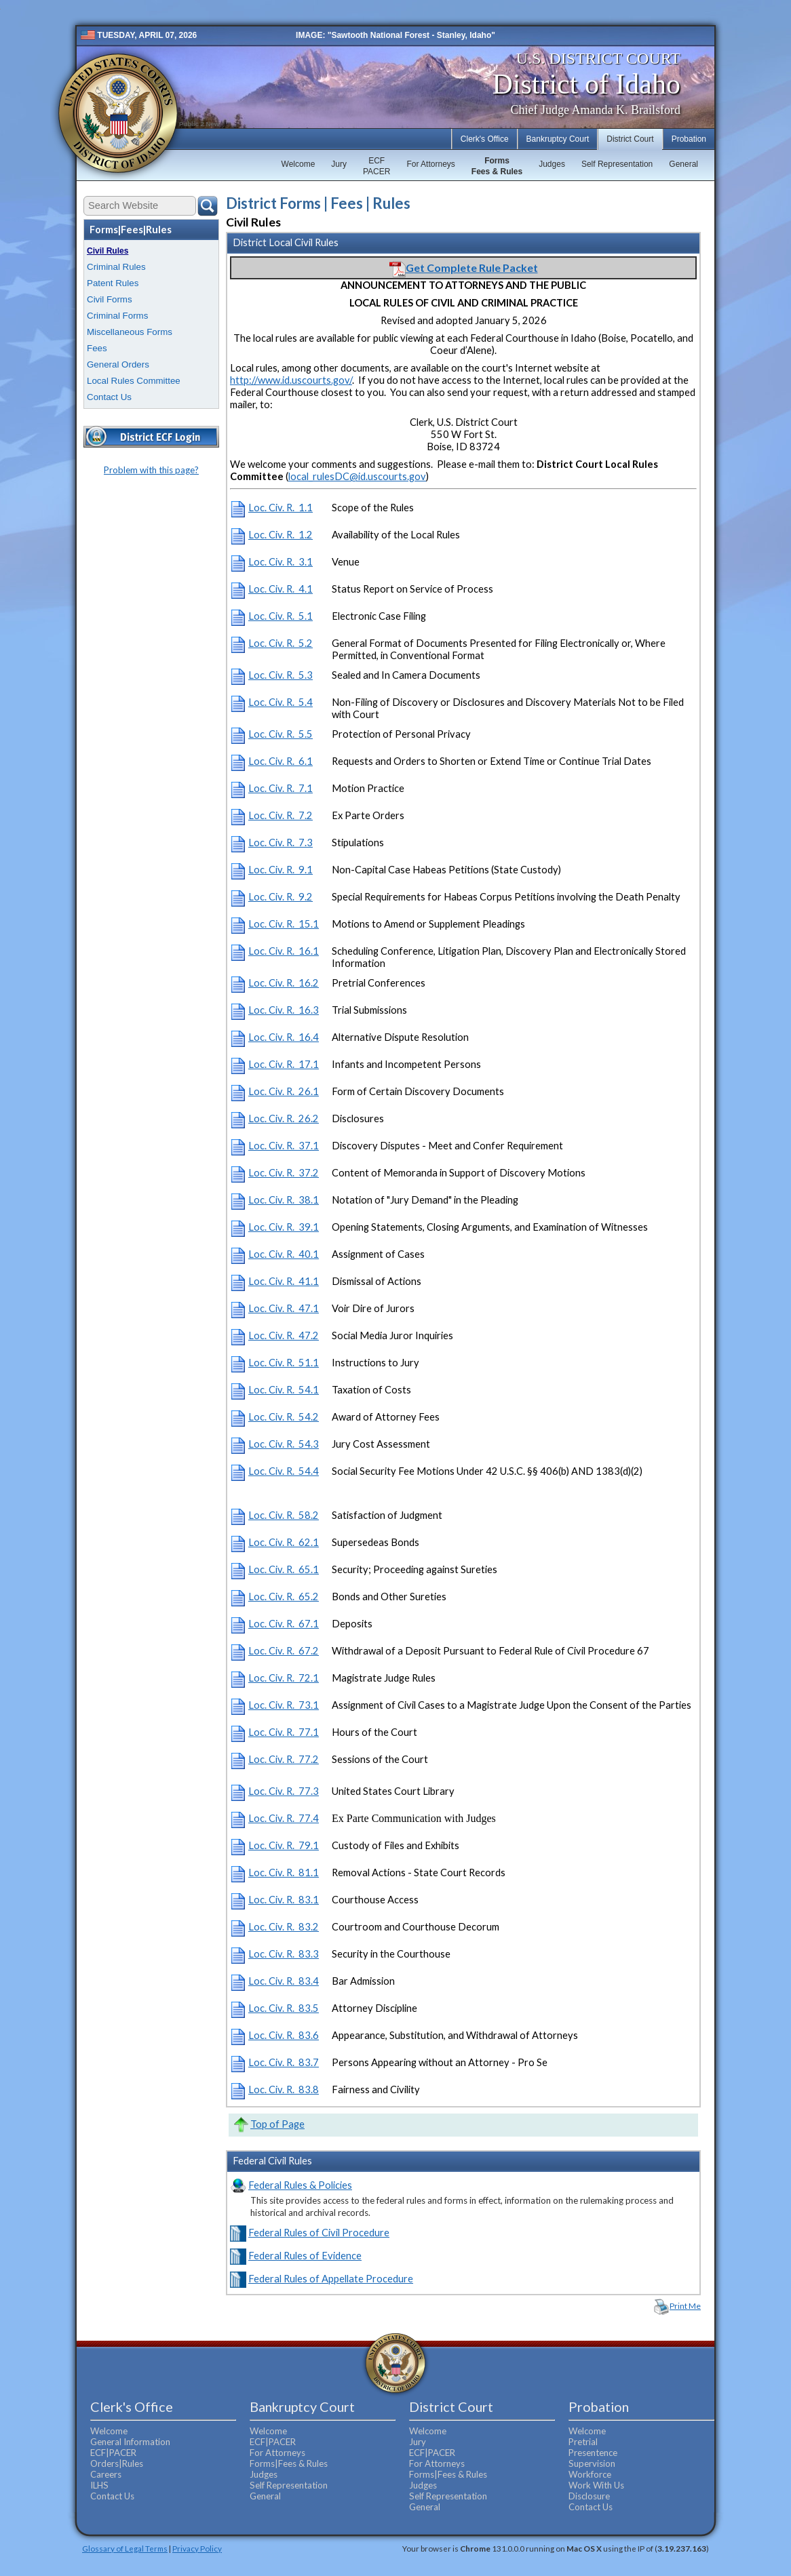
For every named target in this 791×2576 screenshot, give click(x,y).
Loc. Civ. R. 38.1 (283, 1200)
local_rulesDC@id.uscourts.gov (357, 476)
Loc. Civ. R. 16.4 (283, 1037)
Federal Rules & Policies (300, 2185)
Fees (97, 348)
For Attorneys (430, 164)
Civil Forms (109, 299)
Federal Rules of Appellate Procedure (330, 2278)
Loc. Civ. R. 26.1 (283, 1091)
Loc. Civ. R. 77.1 (283, 1732)
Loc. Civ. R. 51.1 (283, 1362)
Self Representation (617, 164)
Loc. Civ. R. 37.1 (283, 1145)
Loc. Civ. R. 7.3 (280, 842)
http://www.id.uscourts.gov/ (291, 380)
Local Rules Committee (133, 381)
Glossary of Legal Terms (125, 2548)
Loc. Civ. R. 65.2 (283, 1596)
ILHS (99, 2485)
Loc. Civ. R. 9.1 (280, 869)
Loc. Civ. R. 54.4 (283, 1471)
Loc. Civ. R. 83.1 (283, 1899)
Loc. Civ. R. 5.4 (280, 702)
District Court (629, 139)
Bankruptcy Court (558, 139)
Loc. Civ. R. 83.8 (283, 2089)
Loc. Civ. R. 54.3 (283, 1444)
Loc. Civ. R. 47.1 (283, 1308)
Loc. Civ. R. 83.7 (283, 2062)
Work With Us (596, 2485)
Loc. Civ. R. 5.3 (280, 675)
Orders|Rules (116, 2463)
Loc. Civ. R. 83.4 (283, 1981)
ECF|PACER (113, 2452)
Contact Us (109, 397)
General (683, 164)
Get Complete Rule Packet (463, 267)
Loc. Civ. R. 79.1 (283, 1845)
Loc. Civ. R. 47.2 (283, 1335)
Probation (689, 139)
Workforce (589, 2474)
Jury (339, 164)
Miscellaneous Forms (129, 332)
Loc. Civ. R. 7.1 (280, 788)
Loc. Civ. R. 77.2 (283, 1759)
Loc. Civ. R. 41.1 (283, 1281)
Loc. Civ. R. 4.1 (280, 589)
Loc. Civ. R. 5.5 (280, 734)
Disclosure (589, 2496)
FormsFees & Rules (496, 166)
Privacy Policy (197, 2548)
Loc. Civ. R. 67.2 (283, 1651)
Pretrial (583, 2441)
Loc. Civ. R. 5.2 (280, 643)
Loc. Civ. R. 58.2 (283, 1515)
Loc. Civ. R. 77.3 (283, 1791)
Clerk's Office (485, 139)
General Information (130, 2441)
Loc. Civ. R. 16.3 (283, 1010)
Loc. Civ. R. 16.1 (283, 951)
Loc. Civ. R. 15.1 (283, 924)
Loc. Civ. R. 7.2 (280, 815)
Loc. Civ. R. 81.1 (283, 1872)
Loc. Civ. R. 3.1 (280, 562)
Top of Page (277, 2124)
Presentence (592, 2452)
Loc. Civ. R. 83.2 (283, 1927)
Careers (105, 2474)
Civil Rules (107, 251)
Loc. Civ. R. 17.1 (283, 1064)
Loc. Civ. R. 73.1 (283, 1705)
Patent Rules (112, 283)
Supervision (591, 2463)
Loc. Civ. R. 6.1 (280, 761)
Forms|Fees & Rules (289, 2463)
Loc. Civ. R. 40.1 (283, 1254)
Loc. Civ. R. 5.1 (280, 616)
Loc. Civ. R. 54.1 (283, 1389)
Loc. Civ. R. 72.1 (283, 1678)
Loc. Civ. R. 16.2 (283, 983)
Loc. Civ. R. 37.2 (283, 1172)
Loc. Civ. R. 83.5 (283, 2008)
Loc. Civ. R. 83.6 (283, 2035)
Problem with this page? (151, 469)
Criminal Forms (117, 316)
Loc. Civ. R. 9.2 (280, 897)
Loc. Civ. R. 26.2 (283, 1118)
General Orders (118, 364)
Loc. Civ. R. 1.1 (280, 507)
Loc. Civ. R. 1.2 (280, 534)
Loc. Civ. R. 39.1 (283, 1227)
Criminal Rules (116, 267)
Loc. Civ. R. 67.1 (283, 1623)
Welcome (298, 164)
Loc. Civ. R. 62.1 (283, 1542)
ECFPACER (376, 166)
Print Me (685, 2306)
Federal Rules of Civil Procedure (318, 2232)
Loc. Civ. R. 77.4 (283, 1818)
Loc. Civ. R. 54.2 (283, 1417)
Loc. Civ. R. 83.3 (283, 1954)
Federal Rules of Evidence (305, 2255)
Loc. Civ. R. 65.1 (283, 1569)
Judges (552, 164)
